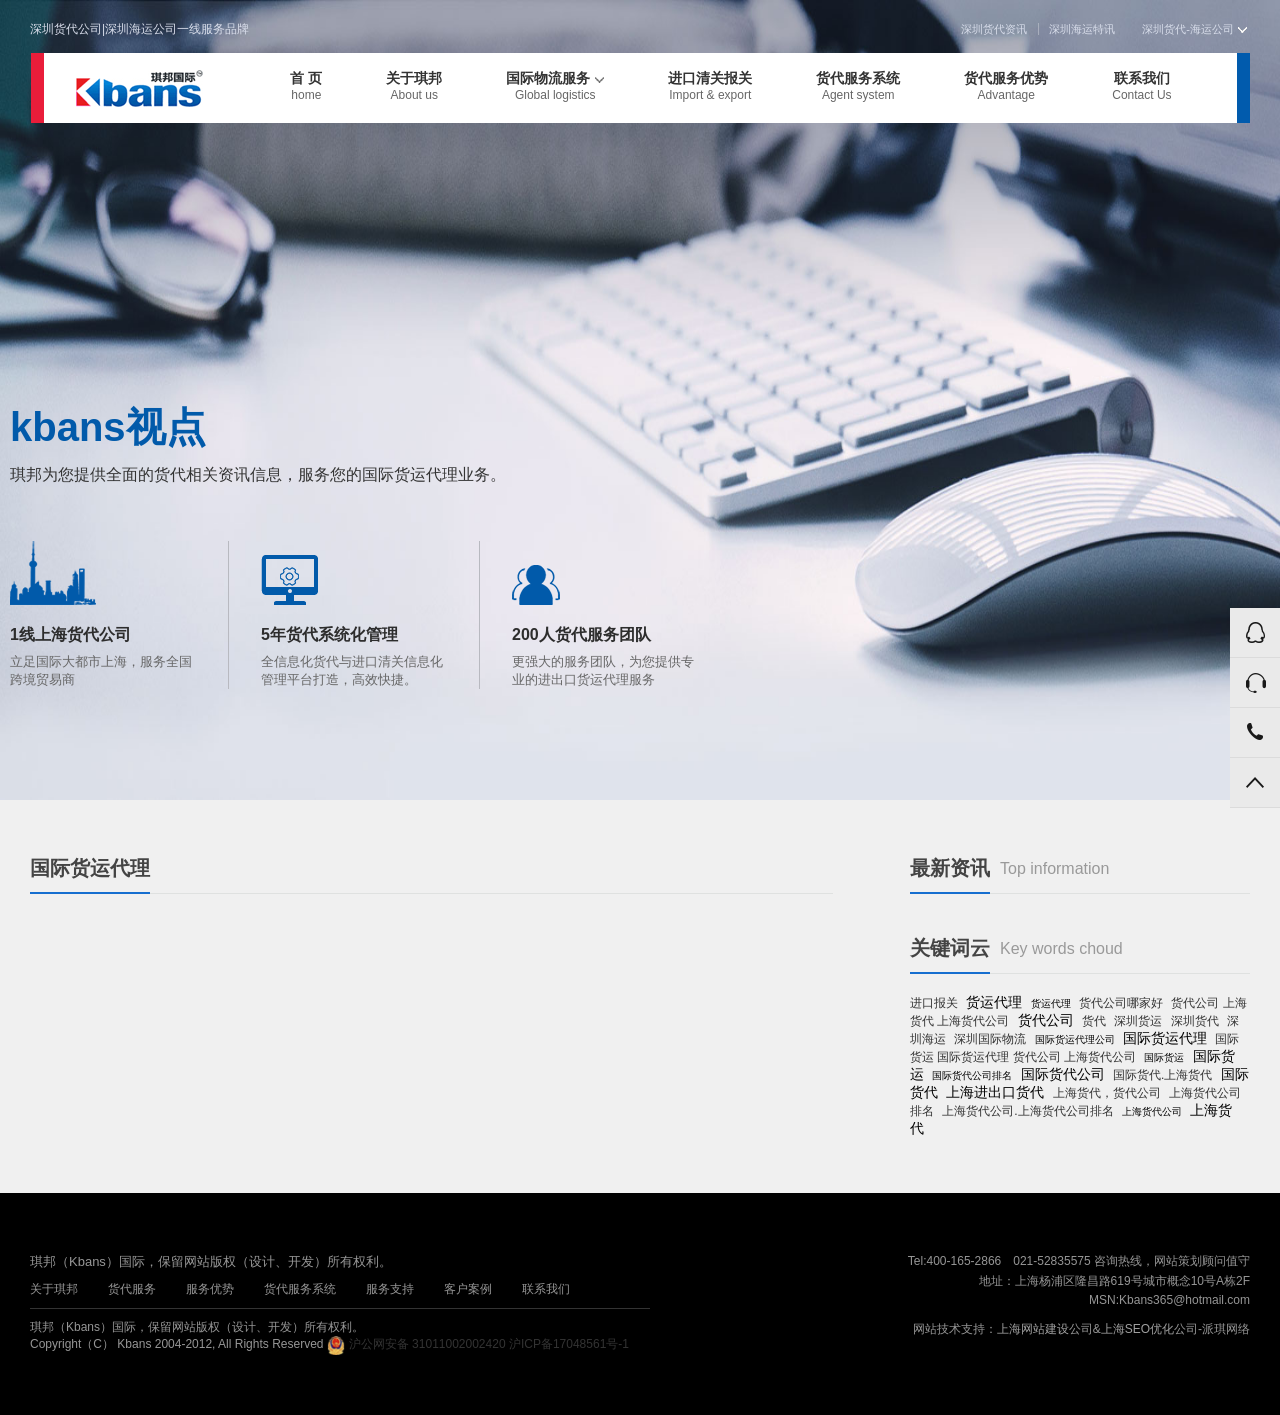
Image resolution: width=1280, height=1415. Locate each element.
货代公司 (1046, 1020)
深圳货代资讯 (994, 29)
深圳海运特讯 (1082, 29)
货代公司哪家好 (1121, 1003)
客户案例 (468, 1289)
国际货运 (1164, 1057)
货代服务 (132, 1289)
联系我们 (1141, 86)
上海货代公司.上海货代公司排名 (1027, 1111)
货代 (1094, 1021)
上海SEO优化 (1137, 1329)
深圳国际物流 (990, 1039)
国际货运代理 (1165, 1038)
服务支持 (390, 1289)
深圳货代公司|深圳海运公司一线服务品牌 (139, 29)
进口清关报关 (710, 86)
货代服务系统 (858, 86)
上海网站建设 (1033, 1329)
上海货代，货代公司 (1107, 1093)
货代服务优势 (1006, 86)
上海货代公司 (1152, 1111)
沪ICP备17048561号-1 (569, 1344)
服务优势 (210, 1289)
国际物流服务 (555, 86)
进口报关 (934, 1003)
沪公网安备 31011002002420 (427, 1344)
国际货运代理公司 (1075, 1039)
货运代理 (994, 1002)
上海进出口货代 (995, 1092)
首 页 (306, 86)
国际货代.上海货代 (1162, 1075)
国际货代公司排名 (972, 1075)
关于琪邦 (414, 86)
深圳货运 (1138, 1021)
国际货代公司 (1063, 1074)
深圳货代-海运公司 (1193, 29)
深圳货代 (1195, 1021)
